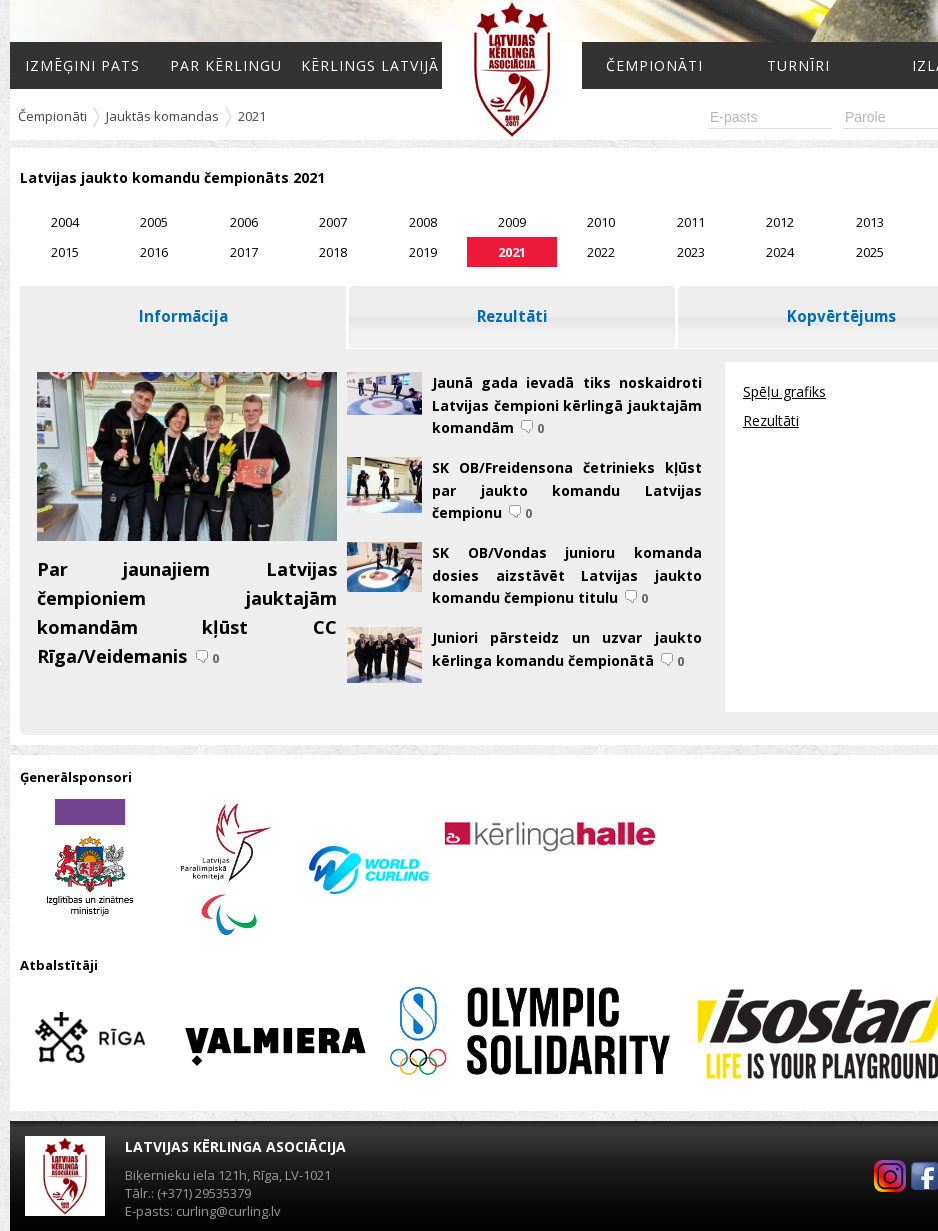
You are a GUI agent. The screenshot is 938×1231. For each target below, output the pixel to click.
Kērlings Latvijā (370, 65)
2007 (333, 222)
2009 (512, 222)
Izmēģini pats (82, 65)
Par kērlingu (226, 65)
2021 (252, 116)
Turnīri (798, 65)
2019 (423, 252)
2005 (154, 222)
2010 (601, 222)
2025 (870, 252)
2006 (244, 222)
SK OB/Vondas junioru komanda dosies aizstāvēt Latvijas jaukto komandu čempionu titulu (567, 575)
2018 (333, 252)
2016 (154, 252)
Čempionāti (654, 65)
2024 (780, 252)
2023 (691, 252)
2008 (423, 222)
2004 (65, 222)
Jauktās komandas (162, 116)
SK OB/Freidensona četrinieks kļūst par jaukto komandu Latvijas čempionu (567, 490)
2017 (244, 252)
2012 (780, 222)
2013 (870, 222)
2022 (601, 252)
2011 (691, 222)
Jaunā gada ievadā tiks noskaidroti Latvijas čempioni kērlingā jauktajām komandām (567, 405)
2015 (65, 252)
